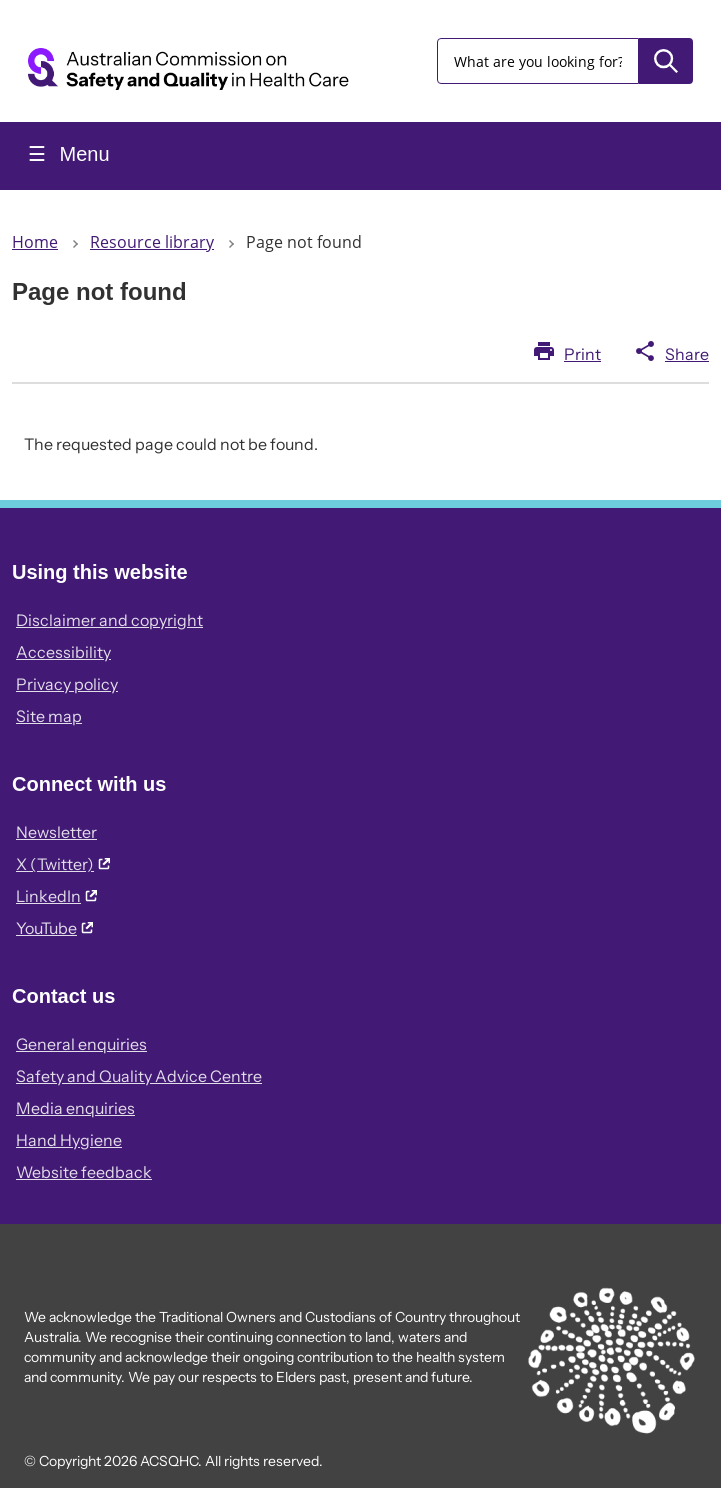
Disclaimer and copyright (109, 620)
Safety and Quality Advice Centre (139, 1076)
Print (582, 354)
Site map (49, 716)
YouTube (54, 928)
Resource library (152, 242)
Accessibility (63, 652)
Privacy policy (67, 684)
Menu (82, 154)
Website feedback (84, 1172)
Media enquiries (75, 1108)
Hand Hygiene (69, 1140)
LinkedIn (56, 896)
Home (35, 242)
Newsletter (56, 832)
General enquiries (81, 1044)
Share (687, 354)
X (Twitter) (63, 864)
